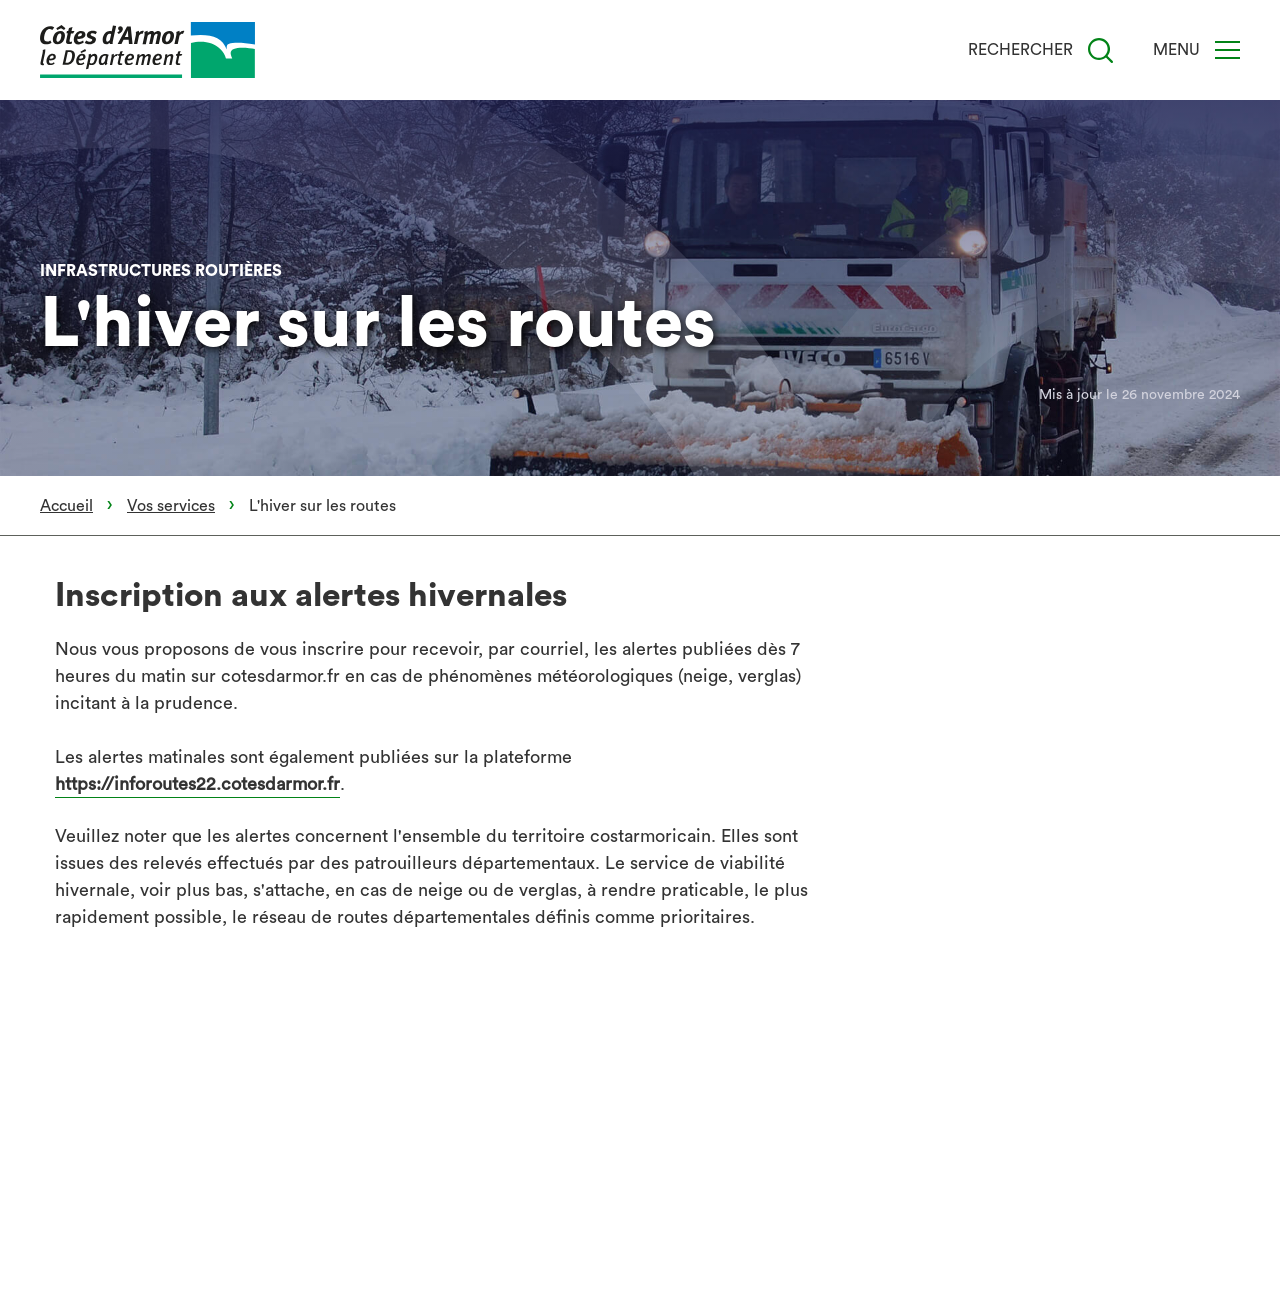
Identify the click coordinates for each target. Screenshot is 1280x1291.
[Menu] (1227, 50)
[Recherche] (1100, 50)
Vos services (171, 506)
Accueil (66, 506)
